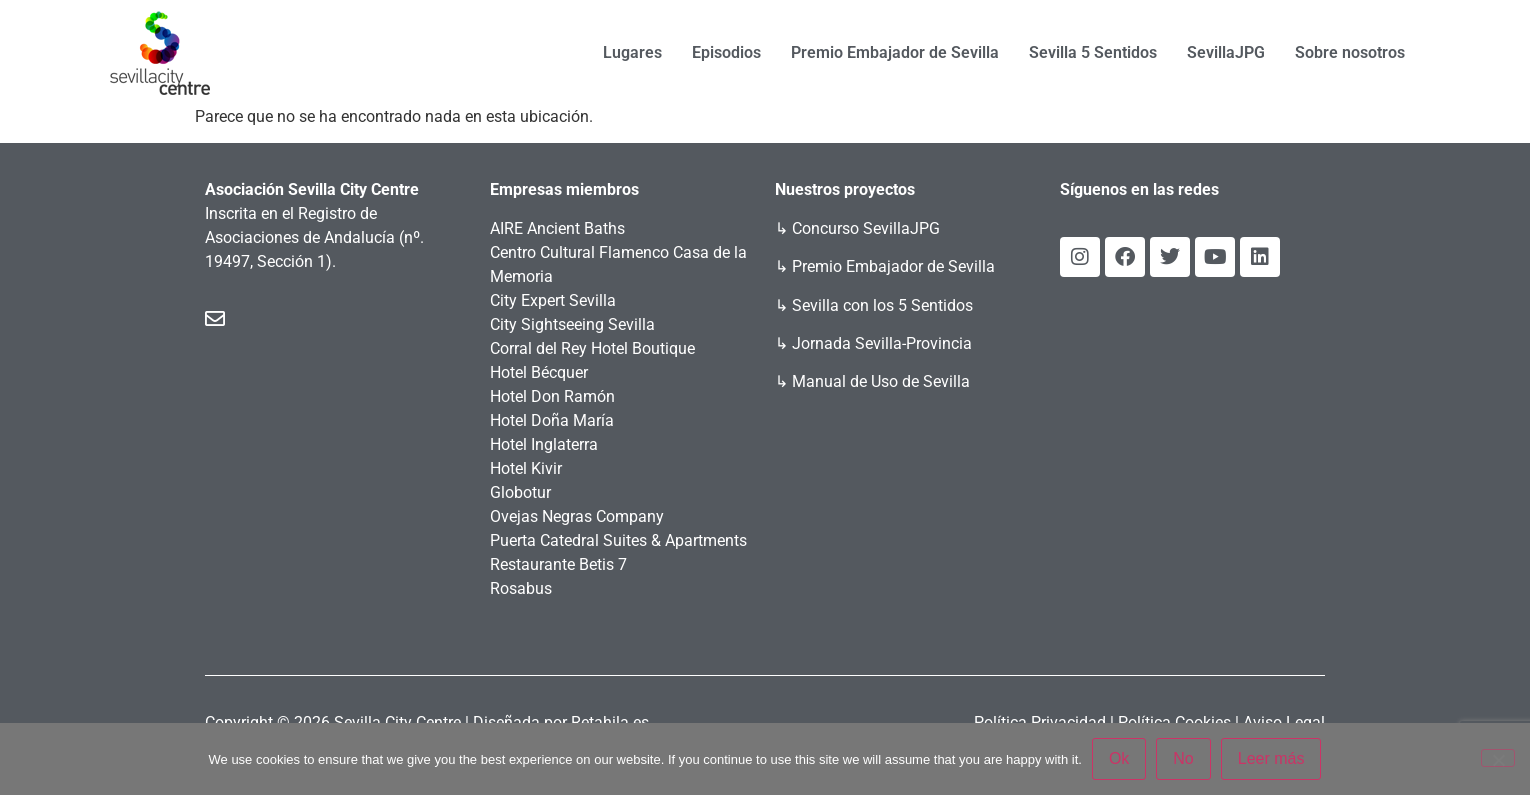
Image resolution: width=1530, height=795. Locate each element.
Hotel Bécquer (539, 372)
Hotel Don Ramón (552, 396)
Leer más (1271, 758)
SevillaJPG (1226, 52)
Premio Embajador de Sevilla (895, 52)
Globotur (520, 492)
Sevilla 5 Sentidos (1093, 52)
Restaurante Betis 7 (558, 564)
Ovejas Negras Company (577, 516)
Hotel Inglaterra (544, 444)
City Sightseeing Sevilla (572, 324)
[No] (1498, 758)
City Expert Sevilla (553, 300)
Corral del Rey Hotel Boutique (592, 348)
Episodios (726, 52)
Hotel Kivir (526, 468)
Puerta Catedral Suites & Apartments (618, 540)
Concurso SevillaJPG (866, 228)
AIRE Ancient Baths (557, 228)
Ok (1119, 758)
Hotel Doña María (552, 420)
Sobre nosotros (1350, 52)
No (1183, 758)
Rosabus (521, 588)
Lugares (632, 52)
